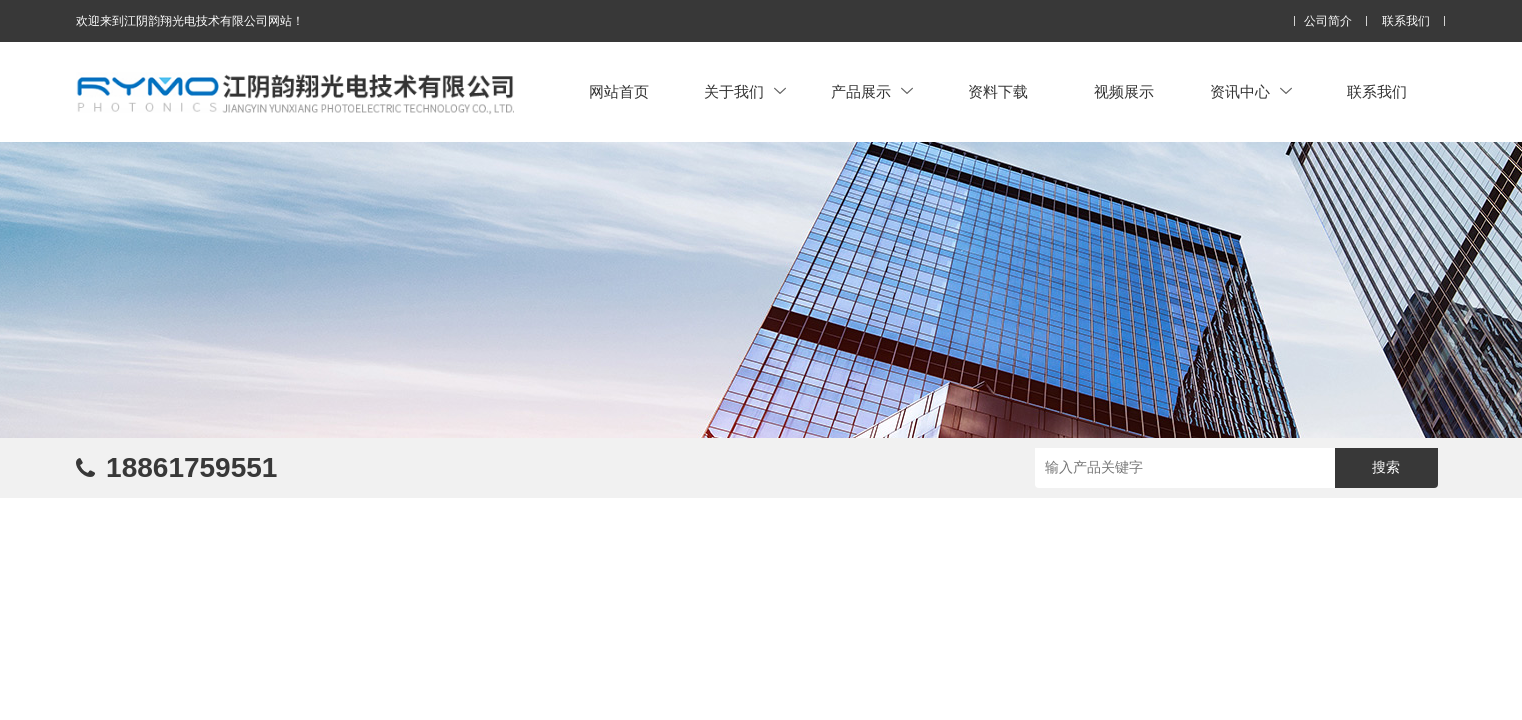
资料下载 (998, 91)
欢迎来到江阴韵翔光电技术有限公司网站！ (190, 21)
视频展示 (1124, 91)
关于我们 (745, 91)
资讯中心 (1251, 91)
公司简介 (1328, 21)
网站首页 (619, 91)
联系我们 (1406, 21)
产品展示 (872, 91)
